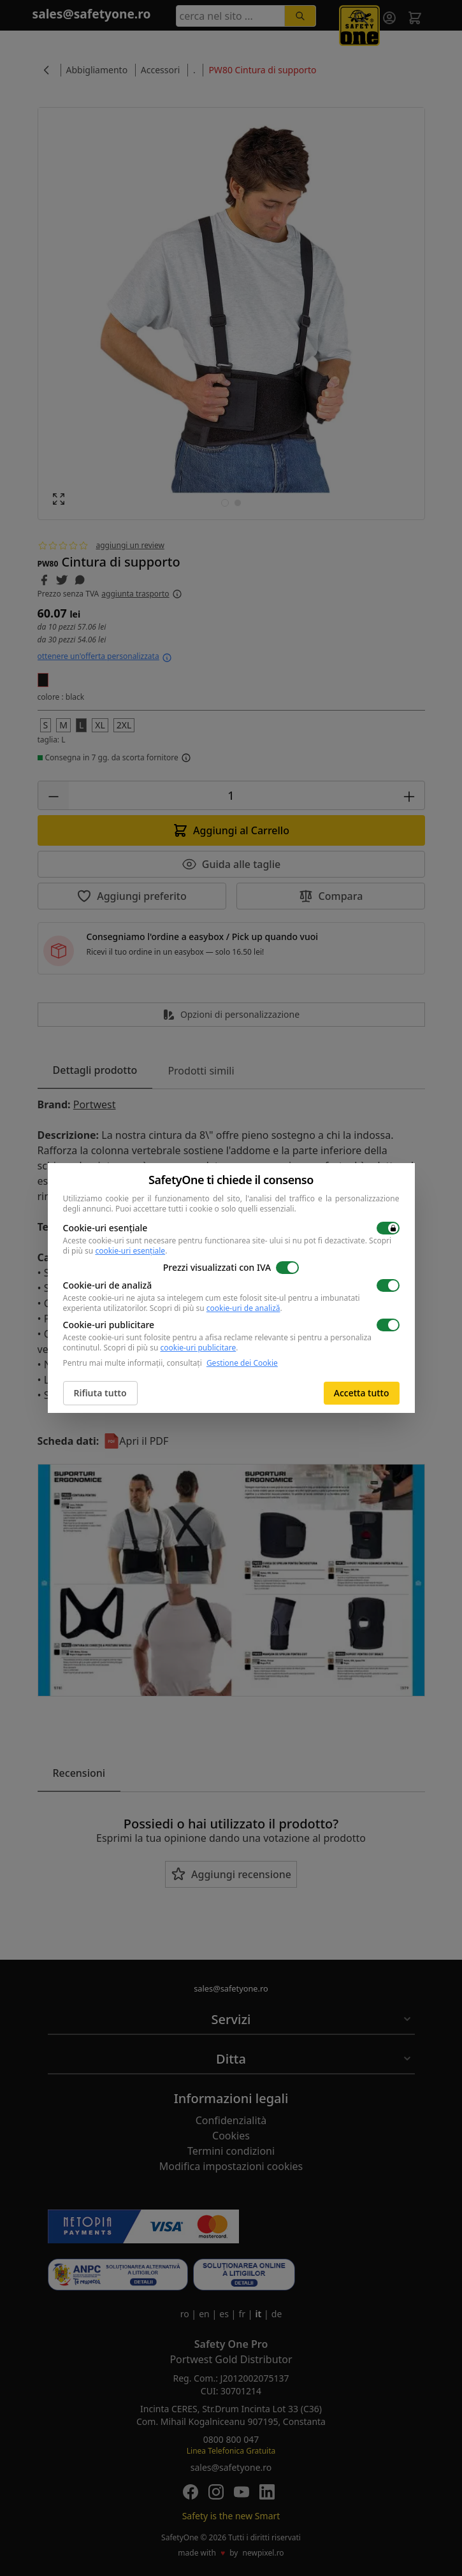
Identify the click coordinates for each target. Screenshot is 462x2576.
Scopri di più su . (216, 1308)
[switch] (388, 1228)
